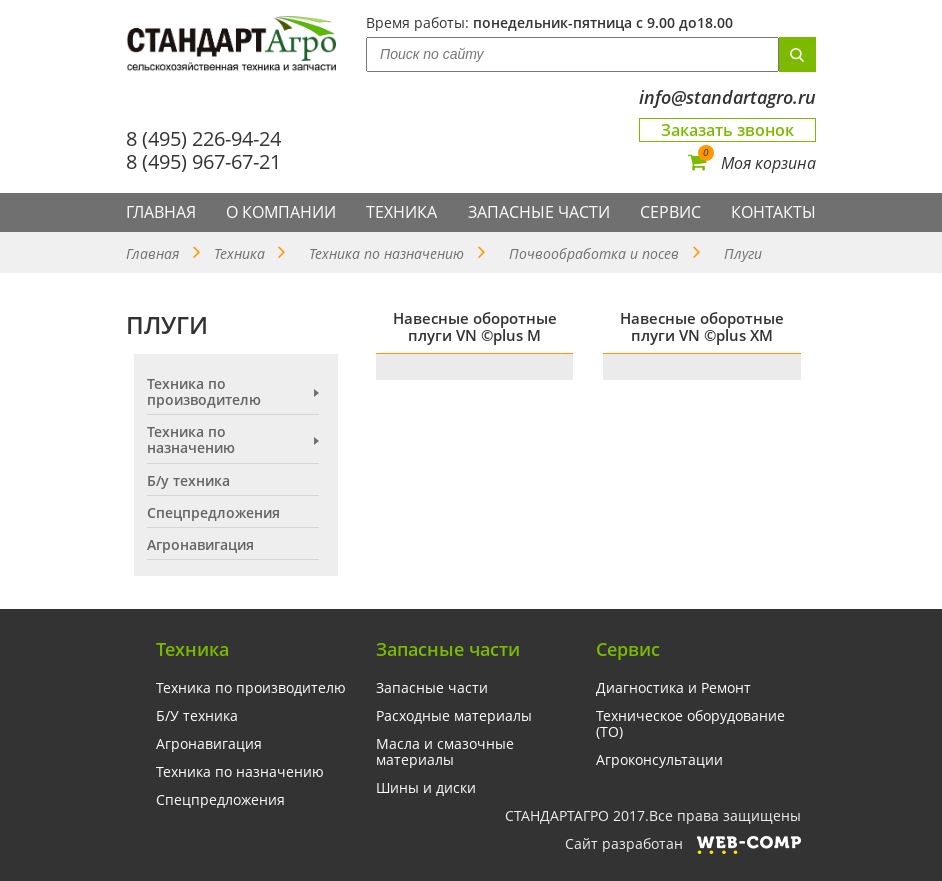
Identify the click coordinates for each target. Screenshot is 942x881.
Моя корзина (752, 163)
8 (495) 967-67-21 (203, 161)
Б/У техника (197, 716)
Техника (401, 212)
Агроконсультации (659, 760)
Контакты (773, 212)
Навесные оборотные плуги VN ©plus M (475, 326)
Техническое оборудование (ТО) (690, 724)
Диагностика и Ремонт (673, 688)
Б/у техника (188, 481)
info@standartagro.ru (727, 97)
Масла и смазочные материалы (445, 752)
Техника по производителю (204, 392)
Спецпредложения (213, 513)
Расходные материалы (454, 716)
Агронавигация (200, 545)
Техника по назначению (386, 253)
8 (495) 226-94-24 (203, 138)
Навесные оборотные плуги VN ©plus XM (702, 326)
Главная (161, 212)
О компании (281, 212)
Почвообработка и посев (594, 253)
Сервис (670, 212)
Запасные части (539, 212)
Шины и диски (426, 788)
